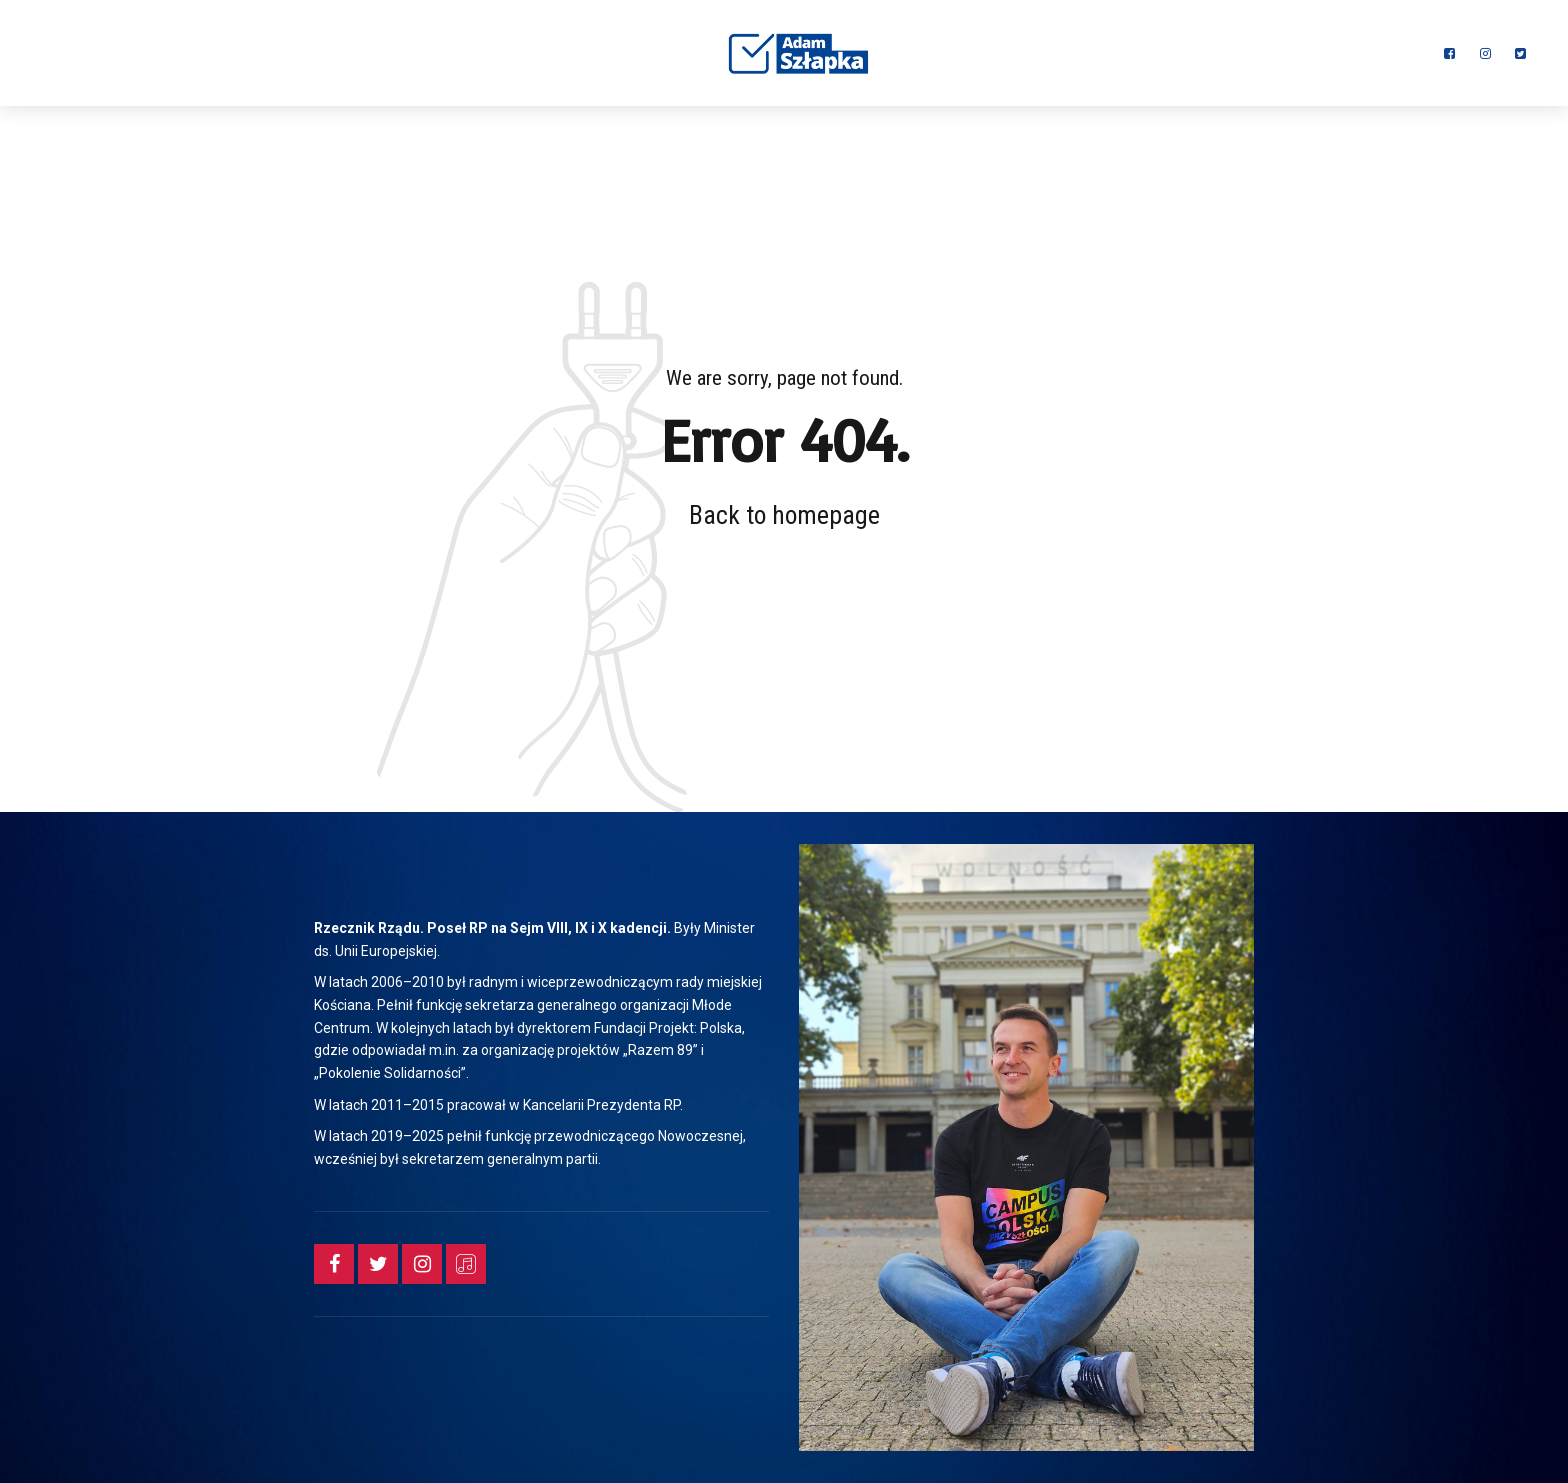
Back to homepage (784, 515)
